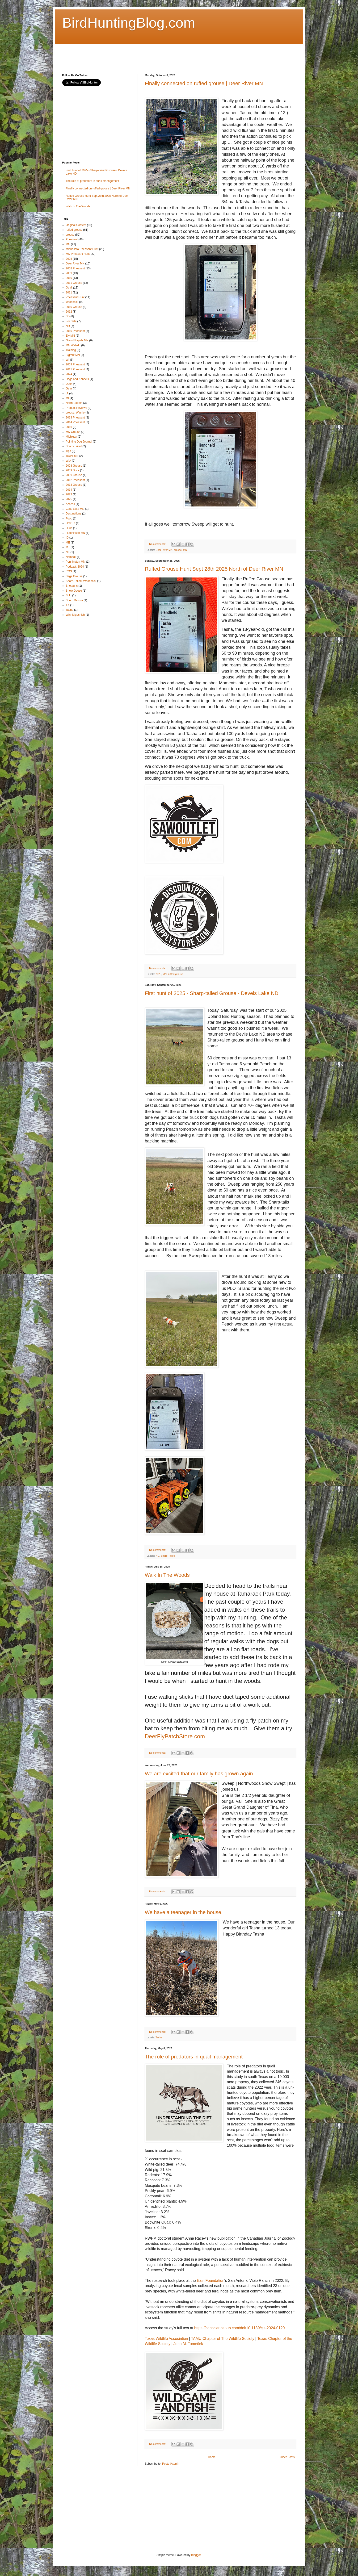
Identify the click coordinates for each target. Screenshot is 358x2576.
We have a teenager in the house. (184, 1912)
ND (157, 1555)
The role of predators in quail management (194, 2057)
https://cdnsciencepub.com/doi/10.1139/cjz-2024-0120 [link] (239, 2328)
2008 (69, 258)
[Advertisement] (148, 55)
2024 (69, 374)
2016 (69, 427)
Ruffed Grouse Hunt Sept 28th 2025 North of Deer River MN (214, 569)
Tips (68, 451)
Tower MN (72, 456)
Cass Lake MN (75, 508)
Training (71, 350)
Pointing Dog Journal (79, 441)
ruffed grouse (175, 974)
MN (185, 549)
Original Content (76, 225)
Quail (69, 287)
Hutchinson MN (75, 533)
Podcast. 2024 (75, 566)
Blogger (196, 2555)
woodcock (72, 302)
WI (67, 359)
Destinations (73, 513)
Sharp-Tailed (168, 1555)
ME (68, 542)
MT (68, 547)
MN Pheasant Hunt (78, 253)
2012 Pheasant (75, 480)
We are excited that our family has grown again (199, 1774)
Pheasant (72, 239)
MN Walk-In (73, 345)
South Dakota (74, 600)
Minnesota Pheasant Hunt (82, 249)
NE (68, 552)
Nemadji (71, 557)
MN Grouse (73, 432)
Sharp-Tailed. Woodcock (81, 581)
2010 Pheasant (75, 331)
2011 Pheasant (75, 369)
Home (211, 2457)
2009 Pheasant (75, 364)
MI (67, 398)
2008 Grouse (74, 465)
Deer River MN (164, 549)
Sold (69, 595)
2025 (158, 974)
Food (69, 518)
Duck (69, 383)
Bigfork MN (73, 355)
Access (70, 504)
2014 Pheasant (75, 422)
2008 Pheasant (75, 268)
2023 (69, 494)
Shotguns (72, 585)
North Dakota (74, 403)
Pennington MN (75, 561)
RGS (69, 571)
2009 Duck (72, 470)
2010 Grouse (74, 307)
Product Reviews (76, 408)
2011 (69, 292)
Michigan (71, 436)
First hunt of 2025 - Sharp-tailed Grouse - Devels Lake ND (211, 993)
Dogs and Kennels (77, 379)
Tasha (159, 2037)
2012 (69, 311)
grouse (178, 549)
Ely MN (70, 335)
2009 (69, 273)
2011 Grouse (74, 282)
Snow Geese (74, 590)
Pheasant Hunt (75, 297)
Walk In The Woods (167, 1575)
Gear (69, 388)
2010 (69, 278)
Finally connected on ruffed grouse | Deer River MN (204, 83)
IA (67, 393)
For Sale (71, 321)
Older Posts (287, 2457)
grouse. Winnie (75, 412)
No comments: (157, 544)
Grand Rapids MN (77, 340)
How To (70, 523)
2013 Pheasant (75, 417)
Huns (69, 528)
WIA (68, 460)
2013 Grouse (74, 484)
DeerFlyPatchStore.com (175, 1736)
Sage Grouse (74, 576)
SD (68, 316)
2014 (69, 489)
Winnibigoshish (75, 614)
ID (67, 537)
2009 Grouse (74, 475)
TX (67, 605)
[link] (210, 2281)
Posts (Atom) (170, 2463)
